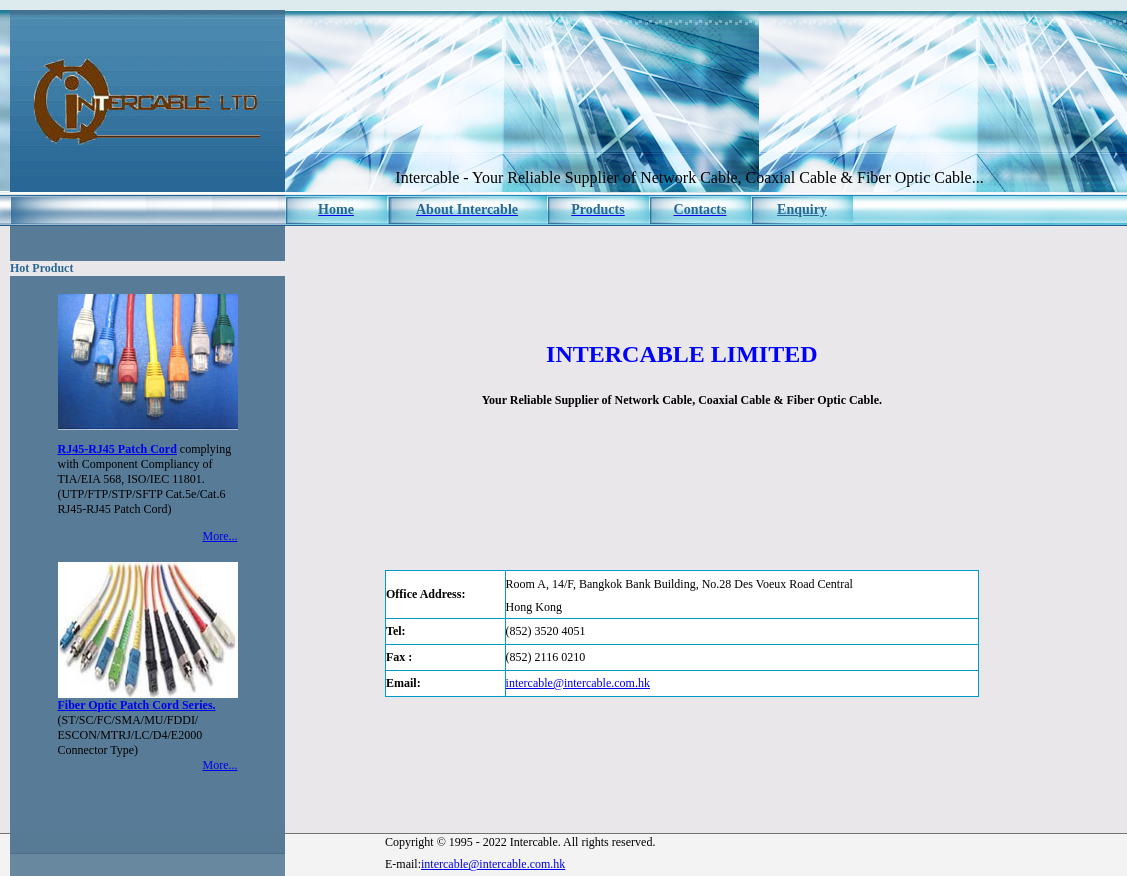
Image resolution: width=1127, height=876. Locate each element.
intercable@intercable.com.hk (578, 683)
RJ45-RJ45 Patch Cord (117, 449)
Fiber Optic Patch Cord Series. (137, 705)
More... (220, 536)
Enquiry (802, 209)
